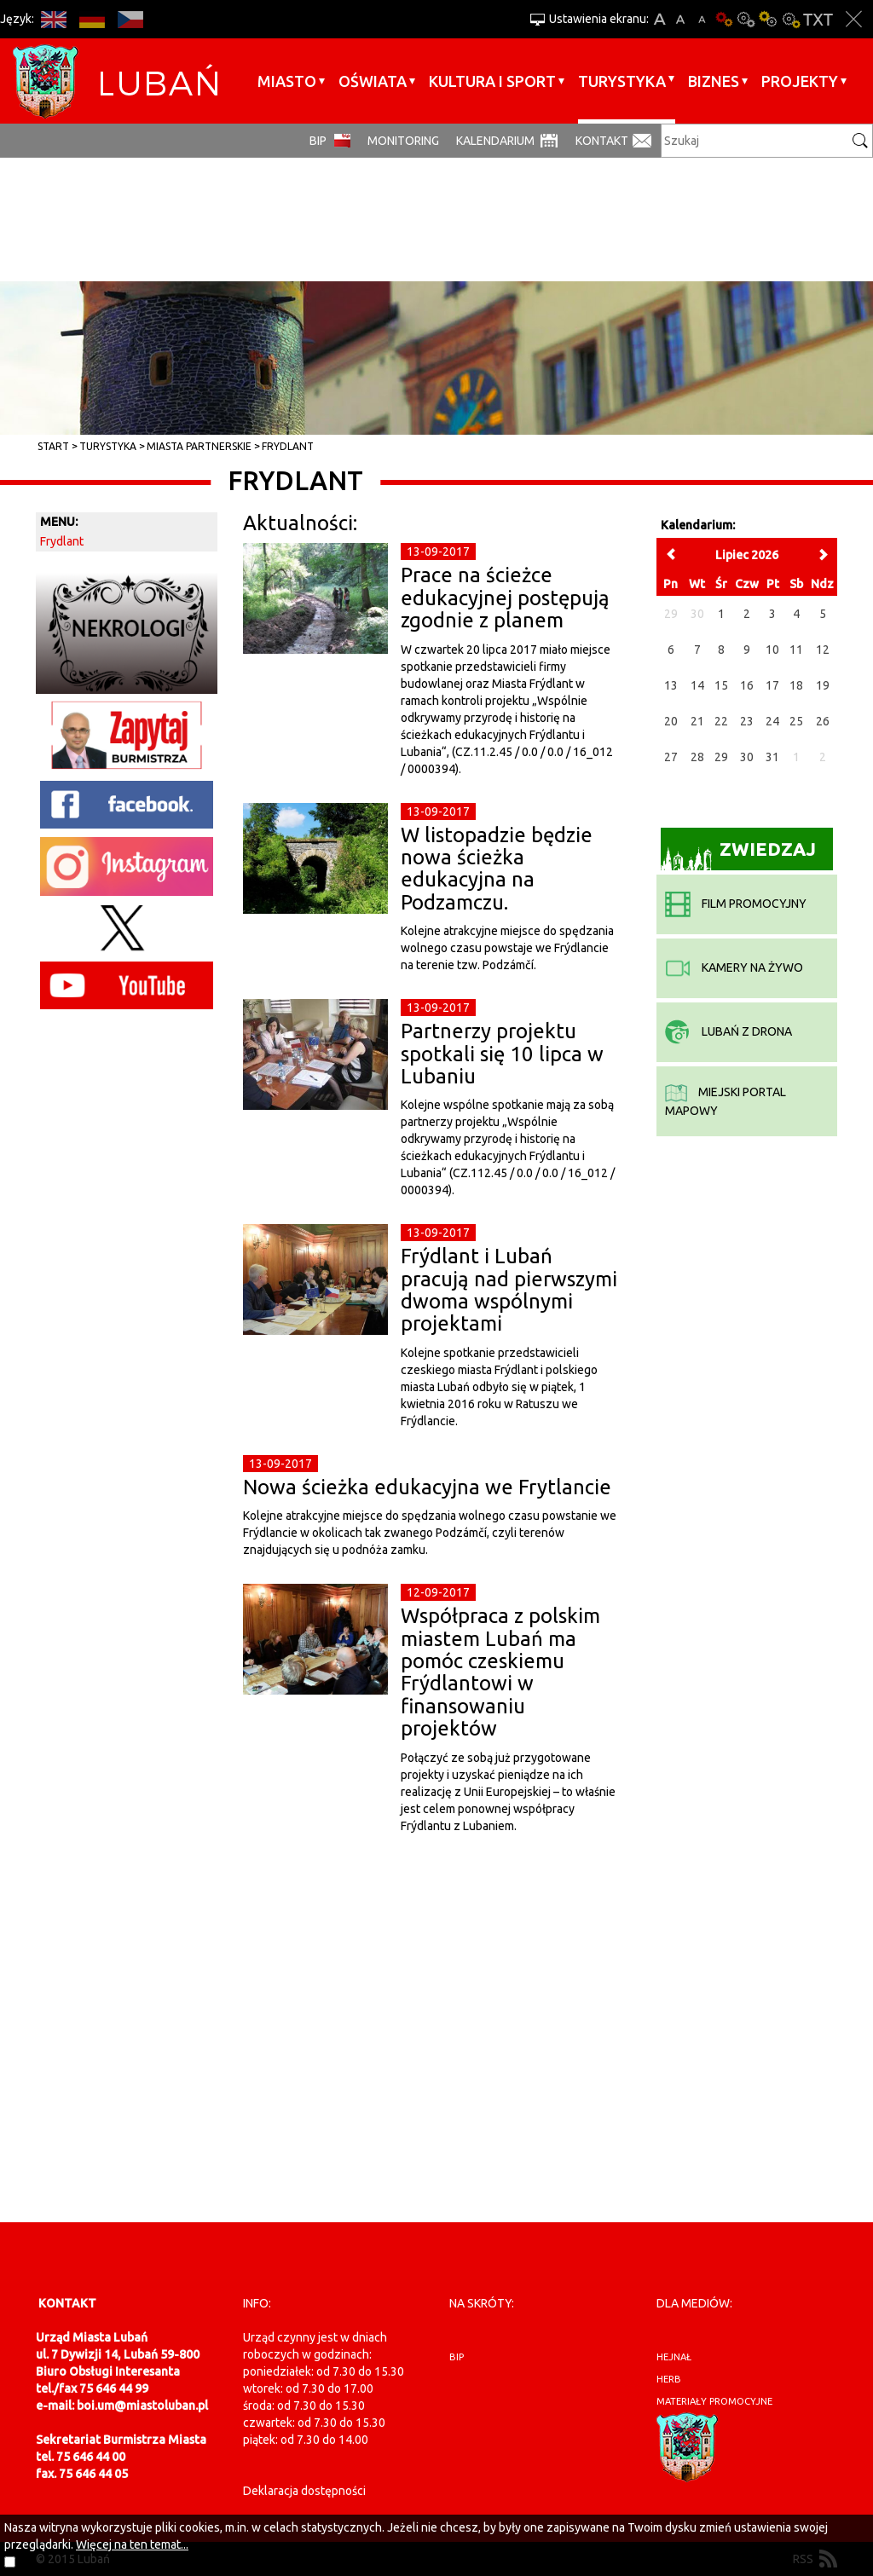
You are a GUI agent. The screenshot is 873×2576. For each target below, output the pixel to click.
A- (702, 19)
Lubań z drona (728, 1031)
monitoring (403, 140)
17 (772, 685)
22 (721, 721)
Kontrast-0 (746, 19)
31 (772, 757)
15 (721, 685)
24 (772, 721)
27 (671, 757)
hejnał (673, 2357)
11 (796, 649)
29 (721, 757)
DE (91, 19)
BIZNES (713, 81)
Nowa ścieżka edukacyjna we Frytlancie (427, 1487)
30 (747, 757)
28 (697, 757)
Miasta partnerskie (199, 446)
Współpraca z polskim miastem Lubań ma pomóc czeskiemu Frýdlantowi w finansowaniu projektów (500, 1672)
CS (130, 19)
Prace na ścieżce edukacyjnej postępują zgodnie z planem (505, 597)
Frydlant (288, 446)
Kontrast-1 (768, 19)
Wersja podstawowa (724, 19)
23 (747, 721)
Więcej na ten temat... (132, 2544)
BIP (318, 140)
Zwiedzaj (739, 854)
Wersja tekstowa (818, 19)
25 (796, 721)
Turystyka (622, 81)
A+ (659, 19)
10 (772, 649)
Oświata (372, 81)
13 (671, 685)
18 (796, 685)
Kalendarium (495, 140)
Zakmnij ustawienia (854, 19)
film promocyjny (736, 903)
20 (671, 721)
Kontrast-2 (790, 19)
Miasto (286, 81)
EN (53, 19)
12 (823, 649)
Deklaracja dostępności (304, 2491)
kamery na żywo (734, 967)
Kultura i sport (492, 81)
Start (53, 446)
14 (697, 685)
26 (823, 721)
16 (747, 685)
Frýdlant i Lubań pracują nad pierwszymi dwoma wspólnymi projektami (509, 1290)
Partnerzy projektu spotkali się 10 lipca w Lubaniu (502, 1053)
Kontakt (601, 140)
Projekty (799, 81)
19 (823, 685)
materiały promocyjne (714, 2401)
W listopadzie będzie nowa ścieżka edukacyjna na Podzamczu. (497, 868)
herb (668, 2379)
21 (697, 721)
